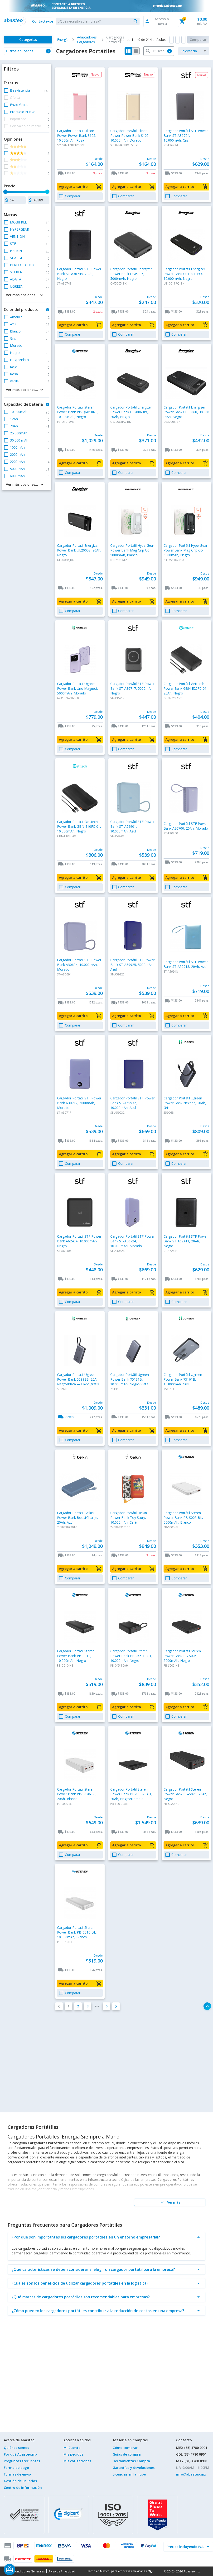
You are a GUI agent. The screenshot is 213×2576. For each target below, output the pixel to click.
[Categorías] (28, 39)
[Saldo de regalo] (24, 2569)
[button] (41, 21)
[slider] (5, 192)
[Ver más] (169, 2202)
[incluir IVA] (185, 2546)
